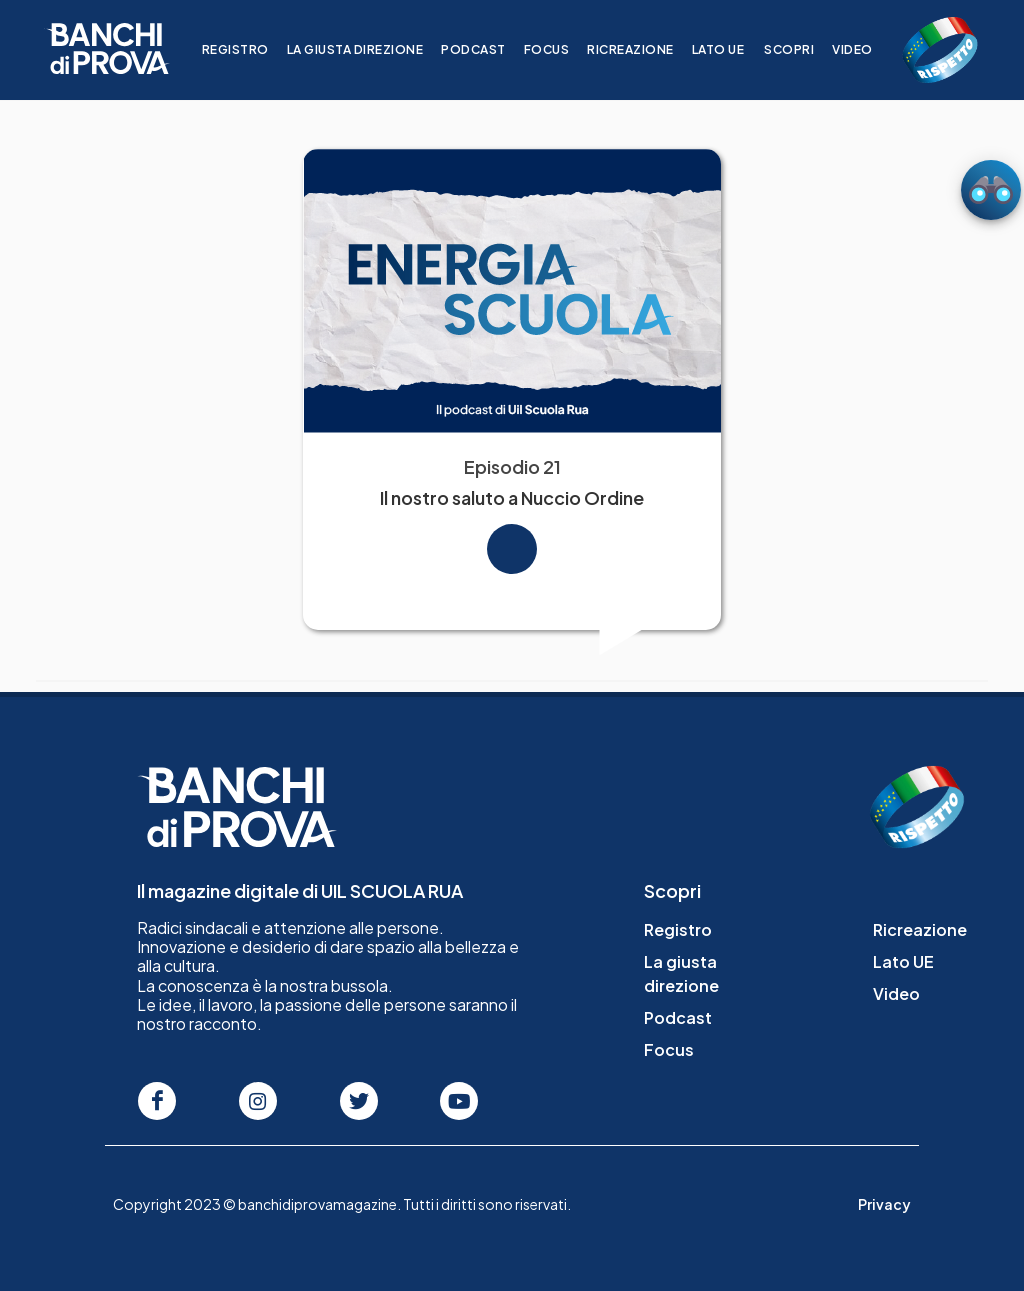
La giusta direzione (367, 49)
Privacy (884, 1204)
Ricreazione (642, 49)
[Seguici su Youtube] (459, 1101)
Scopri (801, 49)
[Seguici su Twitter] (359, 1101)
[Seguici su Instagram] (258, 1101)
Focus (559, 49)
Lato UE (730, 49)
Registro (247, 49)
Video (864, 49)
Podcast (485, 49)
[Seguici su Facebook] (157, 1101)
